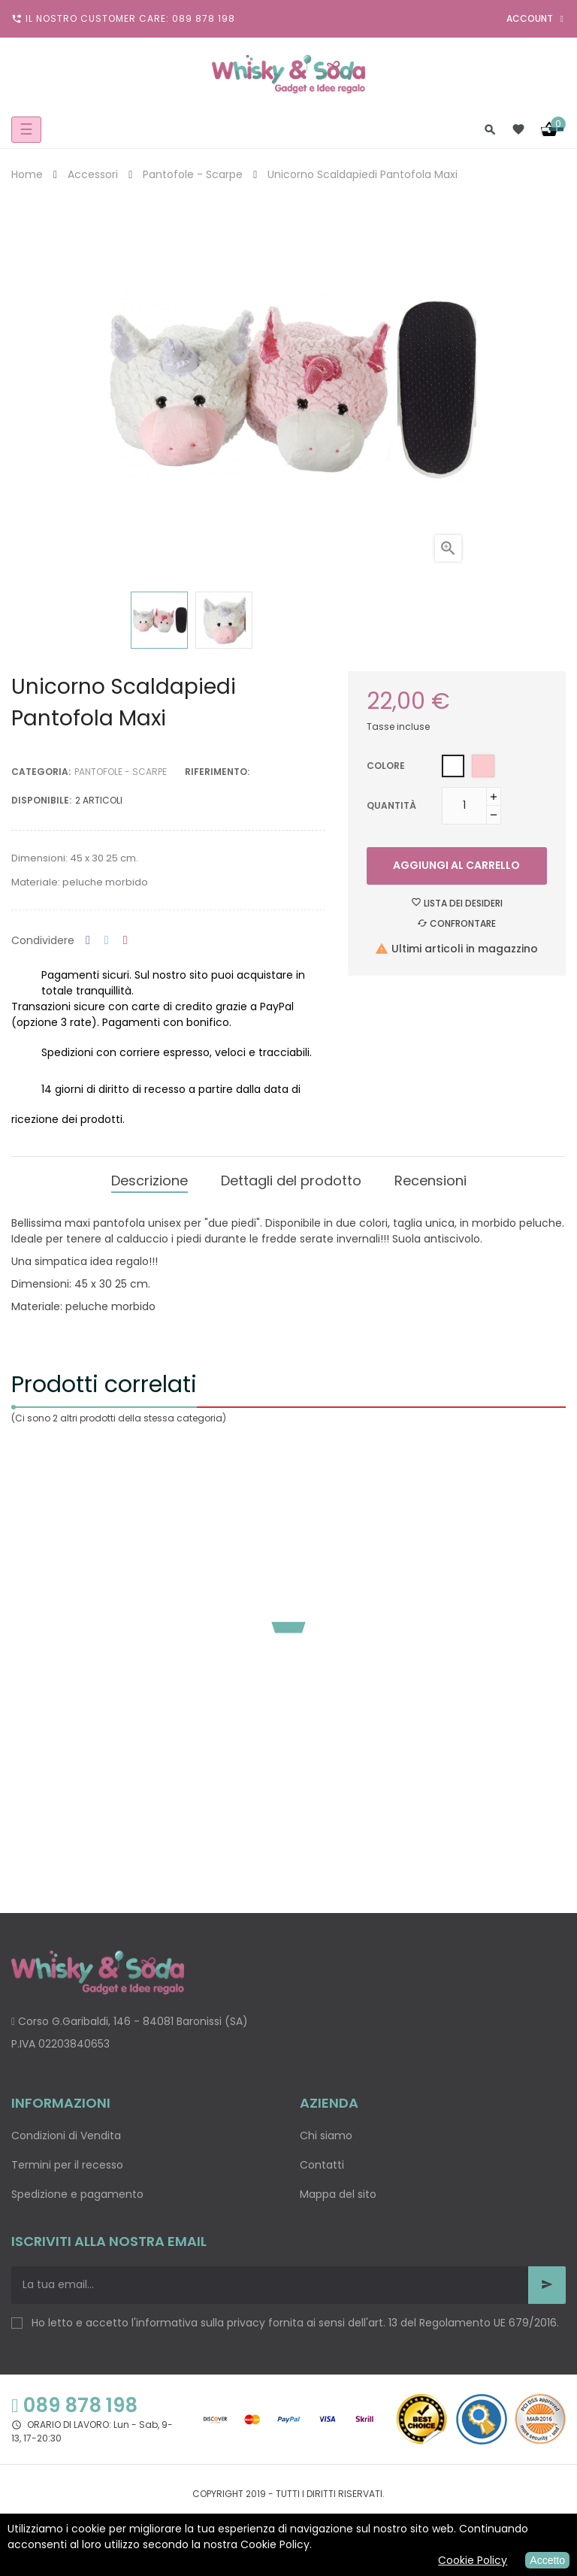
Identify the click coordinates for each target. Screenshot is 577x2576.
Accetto (547, 2560)
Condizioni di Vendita (66, 2135)
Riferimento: (217, 771)
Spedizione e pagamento (77, 2194)
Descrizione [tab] (149, 1180)
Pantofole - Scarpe (120, 771)
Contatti (322, 2164)
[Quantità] (464, 806)
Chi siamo (326, 2135)
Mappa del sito (338, 2194)
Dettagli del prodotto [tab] (291, 1180)
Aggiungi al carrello (456, 865)
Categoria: (41, 771)
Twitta (106, 941)
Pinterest (125, 941)
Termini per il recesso (67, 2164)
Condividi (88, 941)
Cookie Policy (472, 2560)
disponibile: (41, 800)
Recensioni (430, 1180)
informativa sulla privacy (200, 2322)
